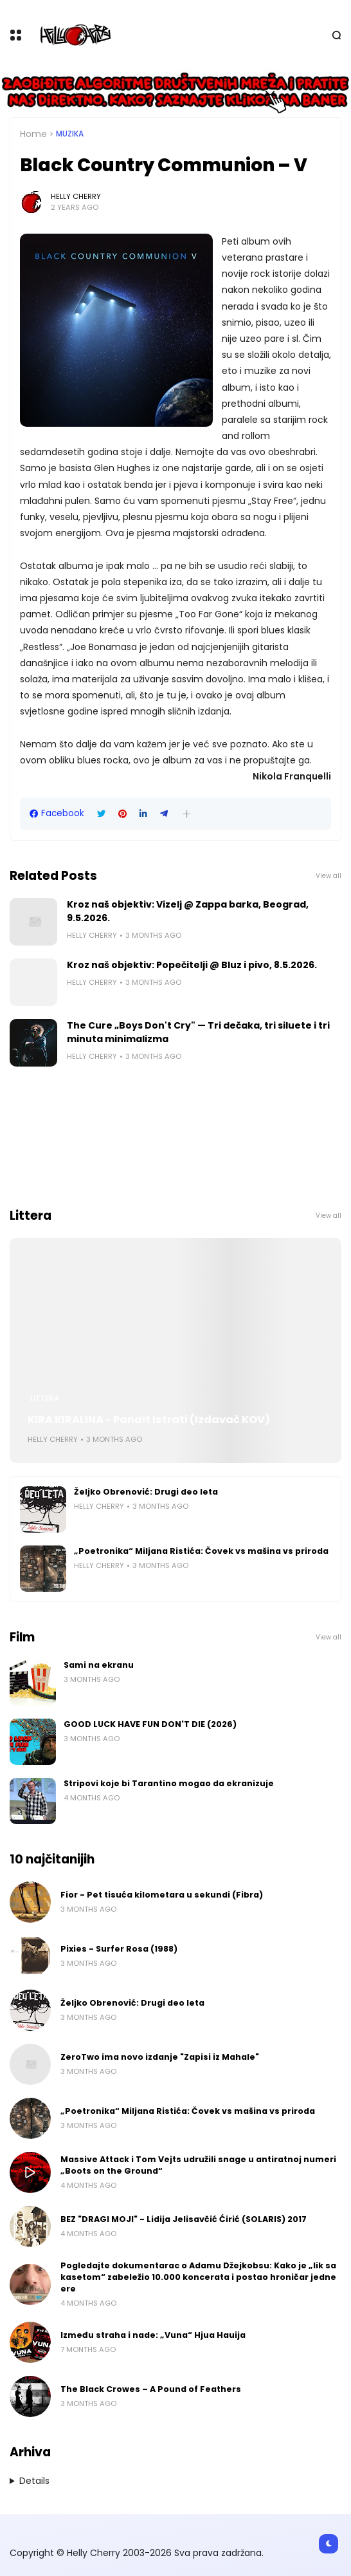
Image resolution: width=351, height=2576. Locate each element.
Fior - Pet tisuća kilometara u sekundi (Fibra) (161, 1894)
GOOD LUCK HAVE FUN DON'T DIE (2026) (150, 1724)
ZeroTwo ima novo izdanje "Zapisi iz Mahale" (159, 2056)
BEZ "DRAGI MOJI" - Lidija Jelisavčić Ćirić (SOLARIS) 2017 (183, 2219)
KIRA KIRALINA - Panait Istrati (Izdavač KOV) (149, 1419)
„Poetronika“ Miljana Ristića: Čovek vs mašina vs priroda (201, 1550)
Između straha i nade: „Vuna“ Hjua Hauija (153, 2334)
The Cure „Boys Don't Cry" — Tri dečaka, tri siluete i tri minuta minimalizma (198, 1032)
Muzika (70, 134)
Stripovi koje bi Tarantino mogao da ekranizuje (169, 1783)
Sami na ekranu (99, 1664)
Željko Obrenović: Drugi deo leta (146, 1491)
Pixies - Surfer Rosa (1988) (118, 1948)
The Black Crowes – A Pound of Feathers (150, 2389)
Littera (44, 1399)
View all (328, 876)
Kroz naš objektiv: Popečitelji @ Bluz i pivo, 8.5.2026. (192, 964)
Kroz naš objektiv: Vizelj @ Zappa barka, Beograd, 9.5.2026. (188, 911)
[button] (187, 814)
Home (33, 133)
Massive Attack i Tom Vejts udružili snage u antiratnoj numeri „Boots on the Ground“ (198, 2165)
